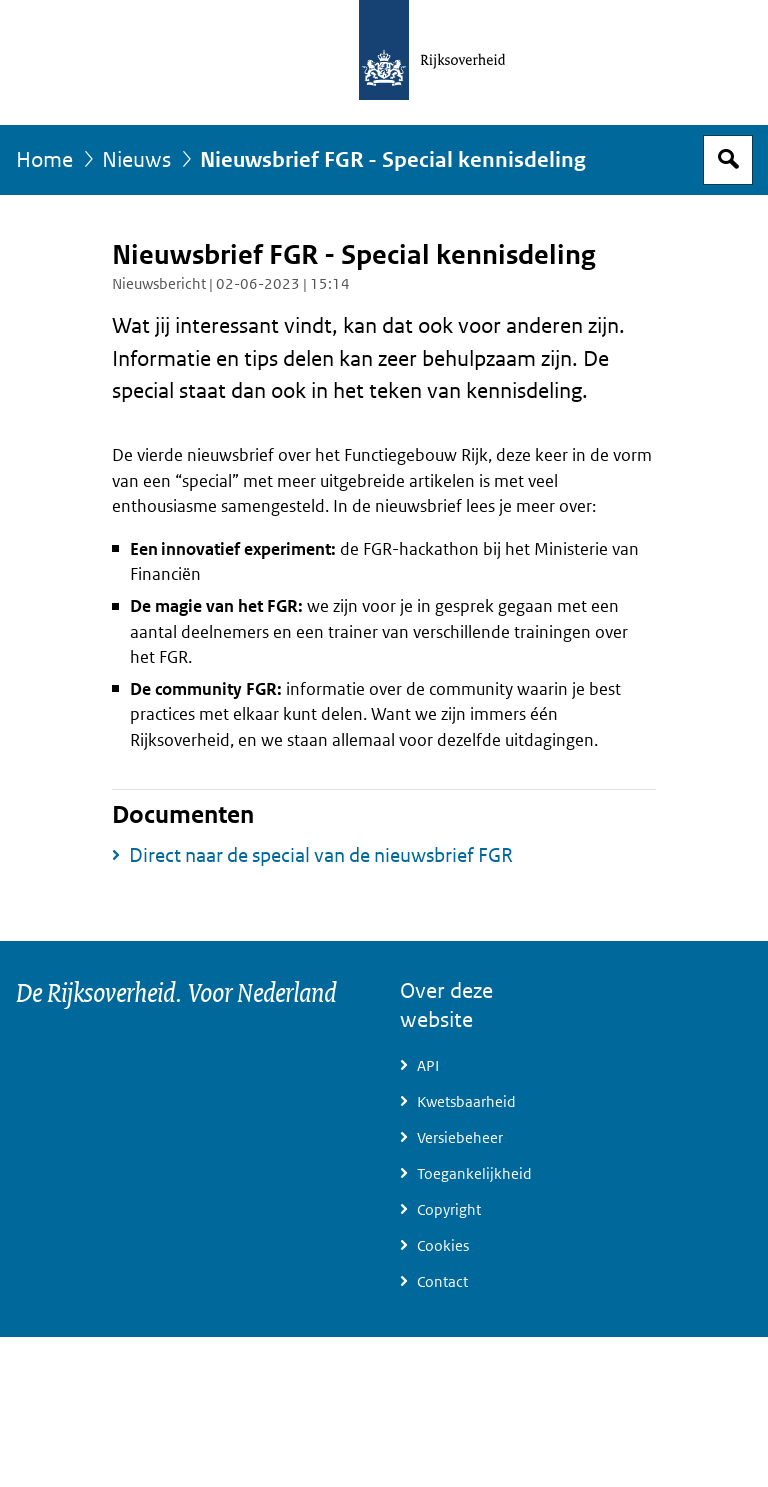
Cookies (443, 1246)
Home (44, 160)
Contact (442, 1282)
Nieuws (136, 160)
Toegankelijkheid (474, 1174)
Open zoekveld (728, 160)
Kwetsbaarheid (466, 1102)
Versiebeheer (460, 1138)
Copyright (449, 1210)
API (428, 1066)
